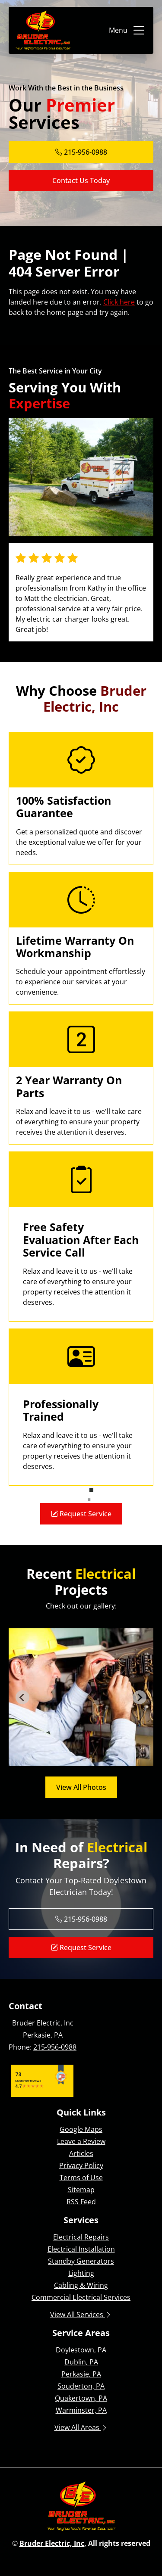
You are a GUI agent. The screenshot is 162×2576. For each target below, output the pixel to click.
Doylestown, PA (81, 2350)
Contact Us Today (81, 180)
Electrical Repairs (81, 2237)
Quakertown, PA (81, 2398)
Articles (81, 2153)
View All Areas (81, 2427)
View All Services (81, 2314)
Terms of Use (81, 2177)
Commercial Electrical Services (81, 2297)
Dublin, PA (81, 2362)
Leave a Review (81, 2141)
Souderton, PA (81, 2386)
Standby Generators (81, 2261)
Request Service (81, 1513)
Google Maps (81, 2129)
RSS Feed (81, 2201)
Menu (127, 30)
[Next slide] (139, 1697)
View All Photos (81, 1787)
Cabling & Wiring (81, 2285)
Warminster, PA (81, 2410)
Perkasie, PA (81, 2374)
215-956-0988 (54, 2047)
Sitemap (81, 2189)
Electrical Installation (81, 2249)
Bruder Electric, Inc (51, 2543)
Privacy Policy (81, 2165)
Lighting (81, 2273)
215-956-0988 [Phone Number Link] (81, 152)
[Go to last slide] (22, 1697)
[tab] (72, 1760)
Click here (119, 302)
